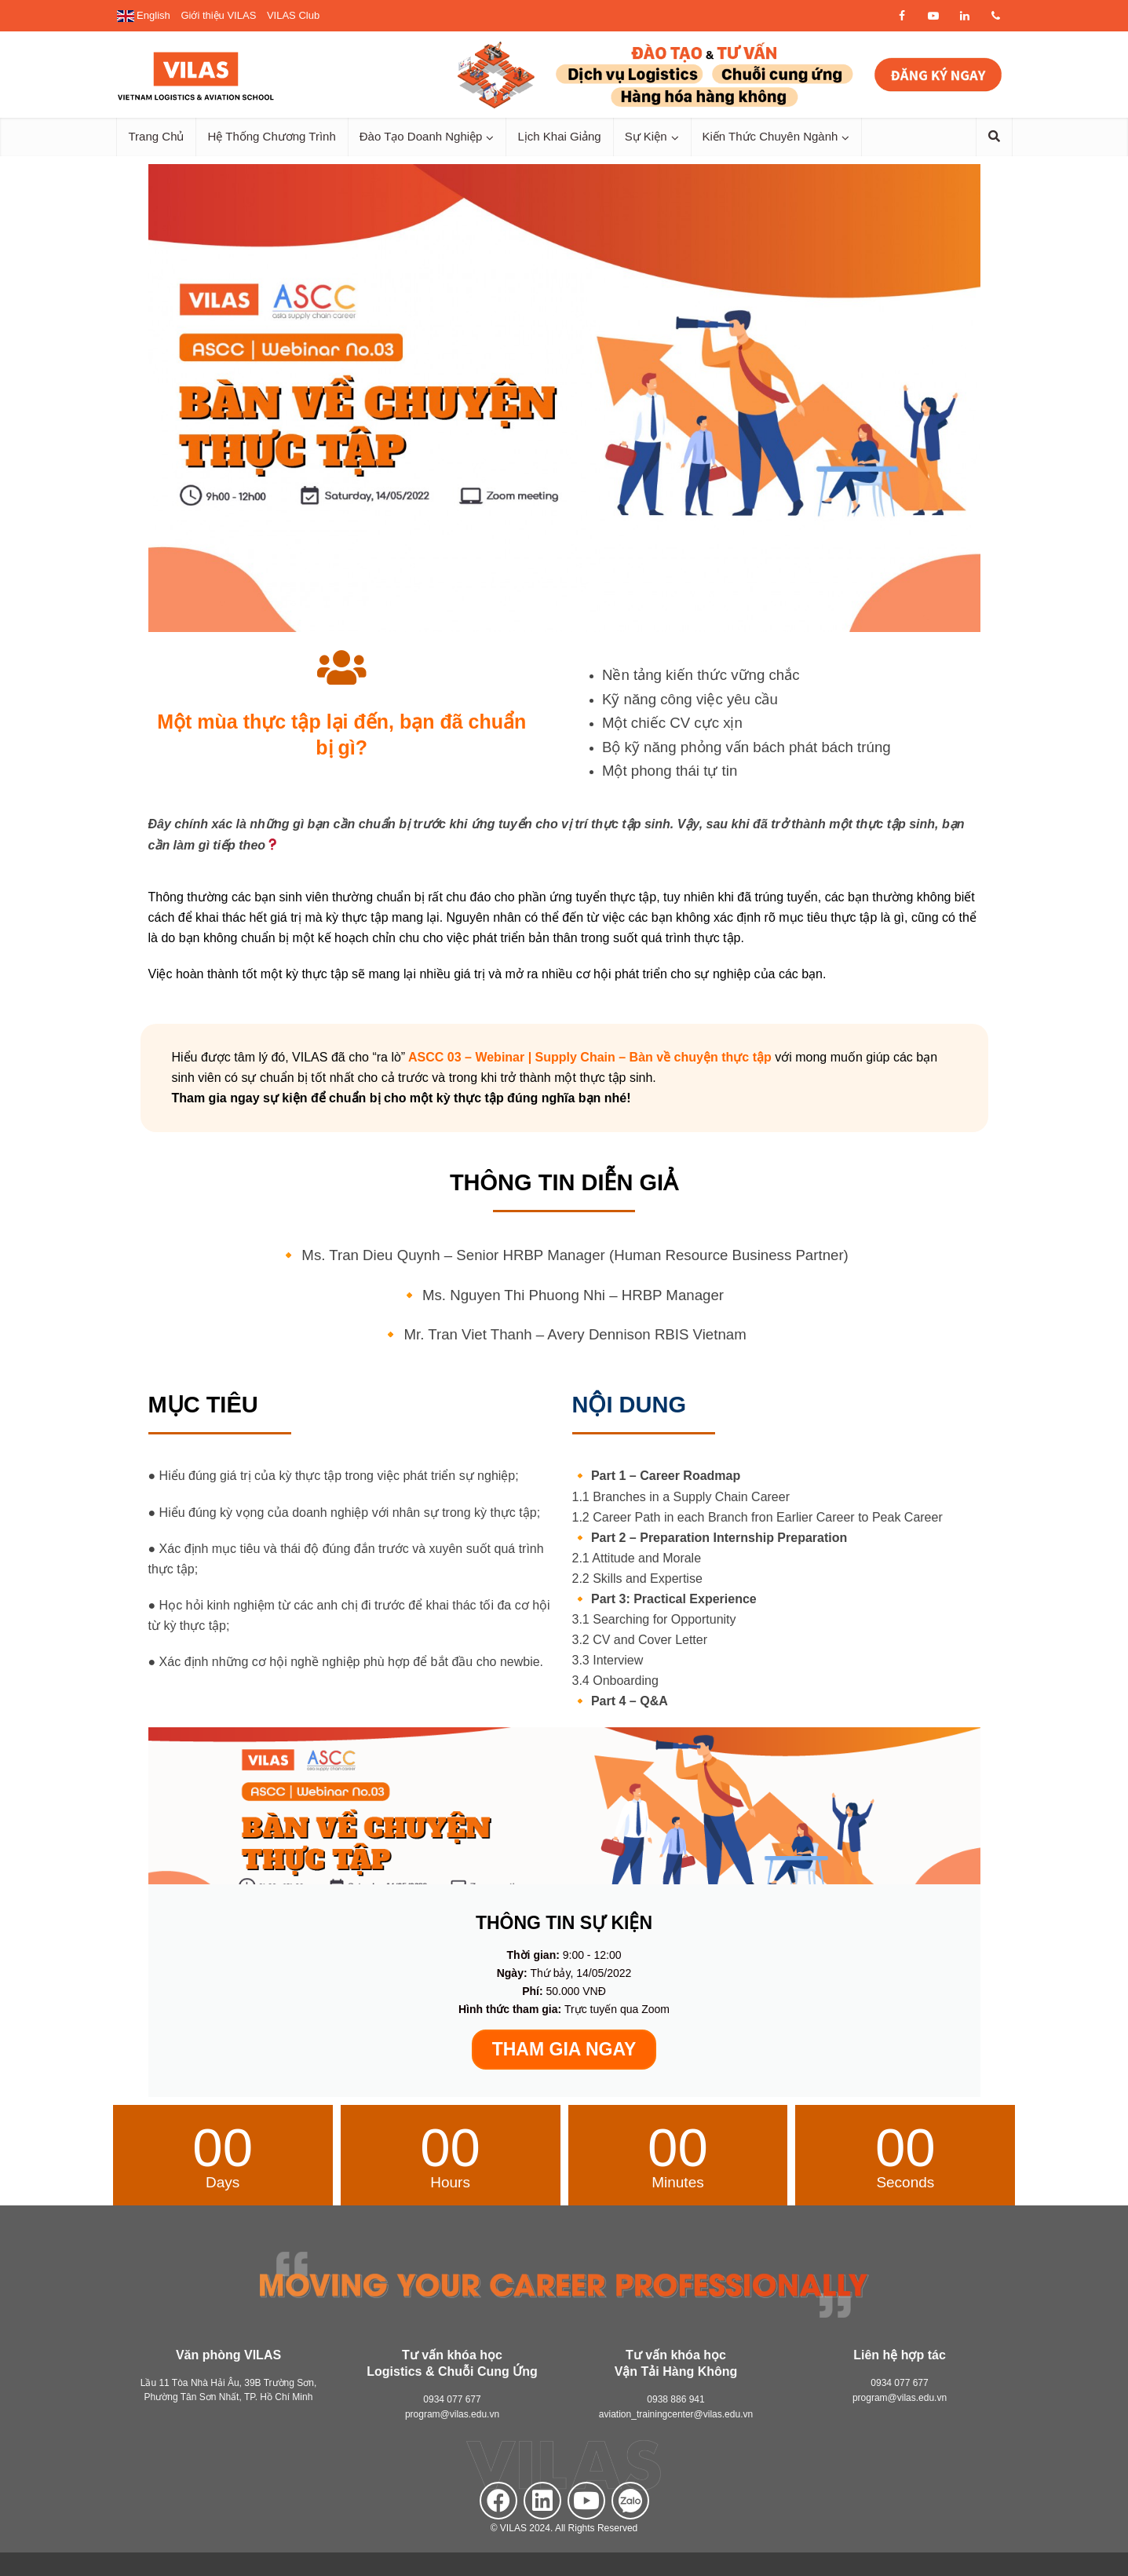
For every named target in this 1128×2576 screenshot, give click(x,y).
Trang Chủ (156, 136)
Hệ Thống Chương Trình (271, 136)
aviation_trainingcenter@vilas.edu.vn (676, 2414)
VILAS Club (293, 15)
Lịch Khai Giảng (559, 136)
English (143, 15)
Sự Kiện (646, 136)
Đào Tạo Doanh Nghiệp (421, 136)
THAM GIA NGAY (564, 2049)
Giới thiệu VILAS (218, 15)
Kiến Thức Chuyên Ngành (770, 136)
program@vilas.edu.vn (452, 2414)
